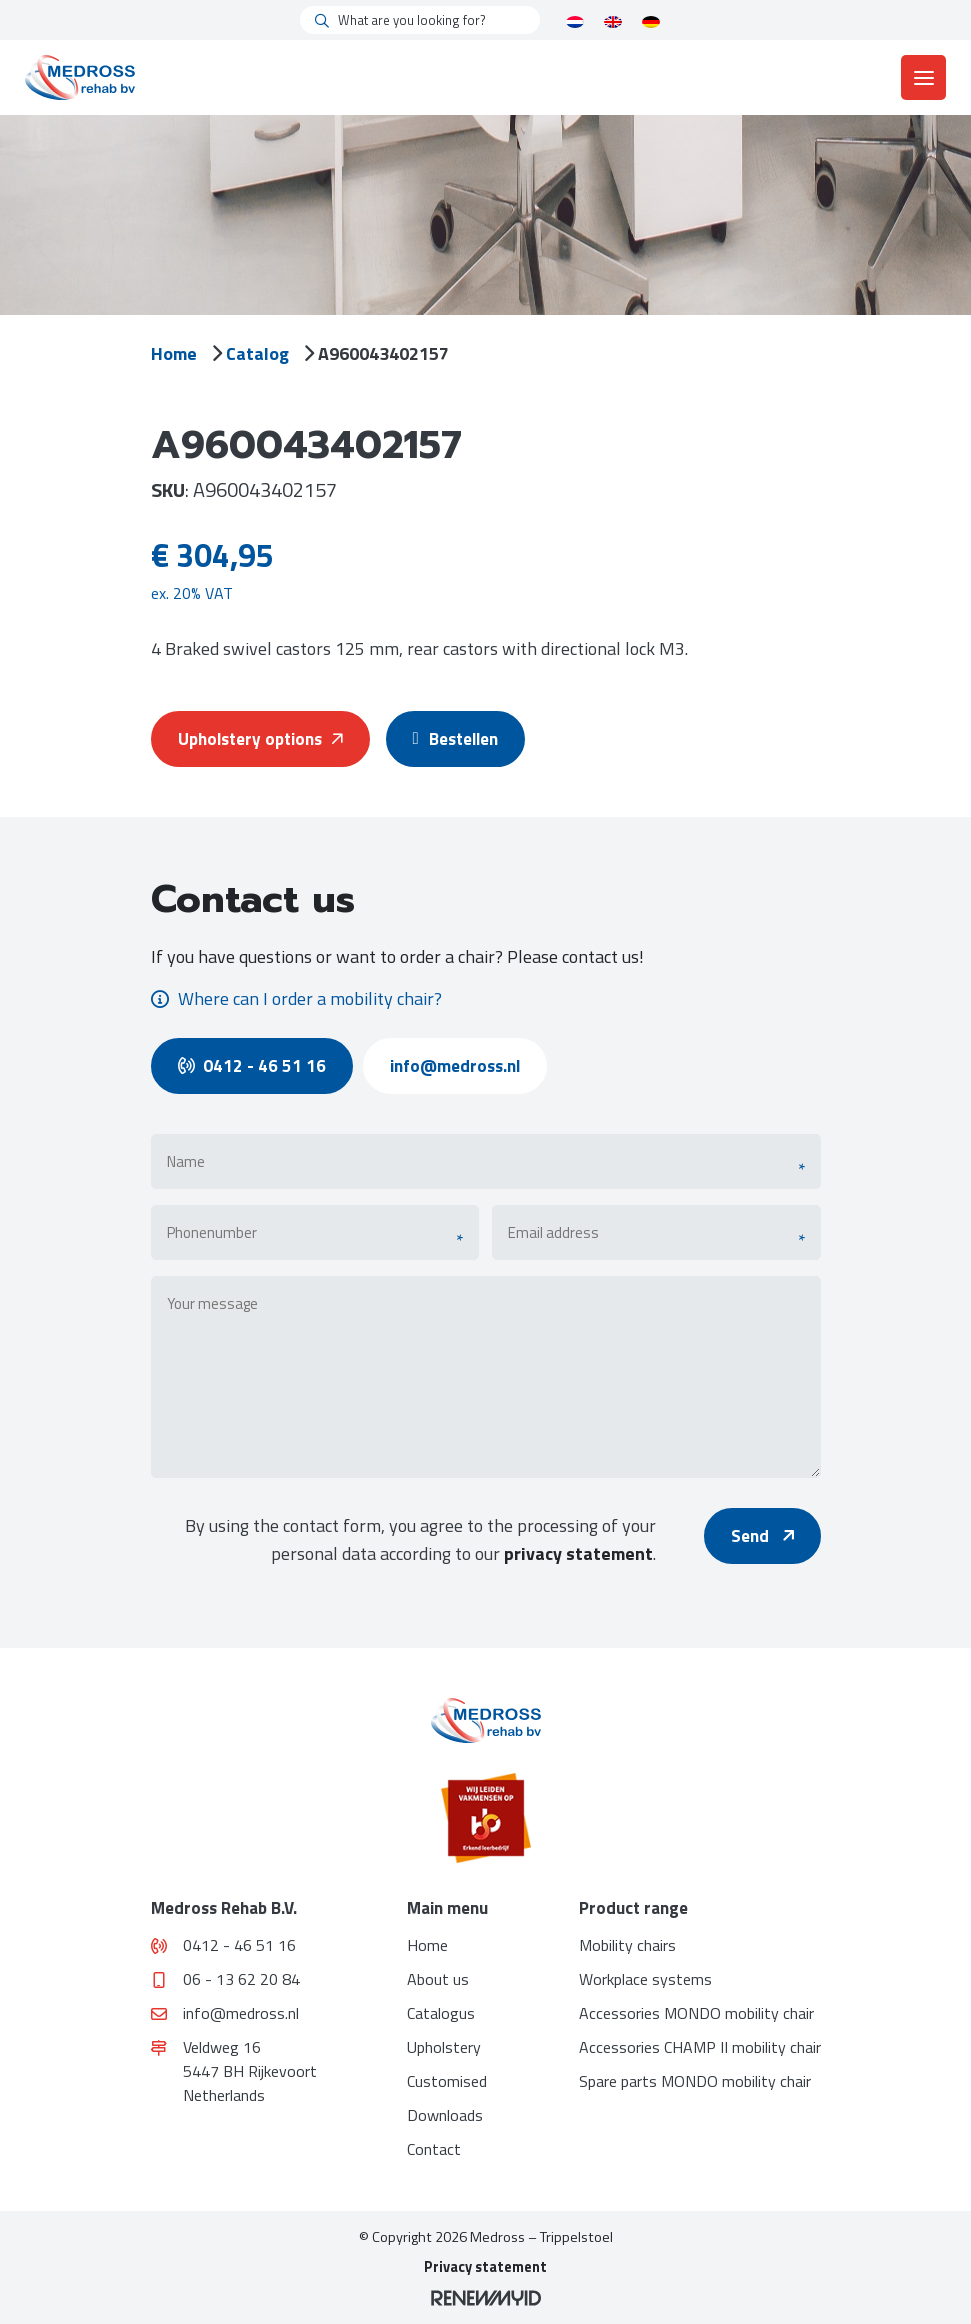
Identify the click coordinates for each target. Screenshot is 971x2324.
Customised (447, 2081)
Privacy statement (485, 2267)
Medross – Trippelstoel (541, 2237)
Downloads (445, 2115)
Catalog (257, 353)
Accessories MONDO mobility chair (696, 2013)
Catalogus (441, 2013)
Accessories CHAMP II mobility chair (700, 2047)
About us (438, 1979)
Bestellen (461, 739)
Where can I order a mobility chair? (296, 998)
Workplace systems (645, 1979)
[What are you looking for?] (420, 20)
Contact (434, 2149)
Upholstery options (260, 739)
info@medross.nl (455, 1066)
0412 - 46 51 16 (252, 1066)
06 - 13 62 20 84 (226, 1979)
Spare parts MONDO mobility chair (695, 2081)
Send (762, 1536)
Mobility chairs (627, 1945)
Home (174, 353)
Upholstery (444, 2047)
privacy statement (578, 1553)
